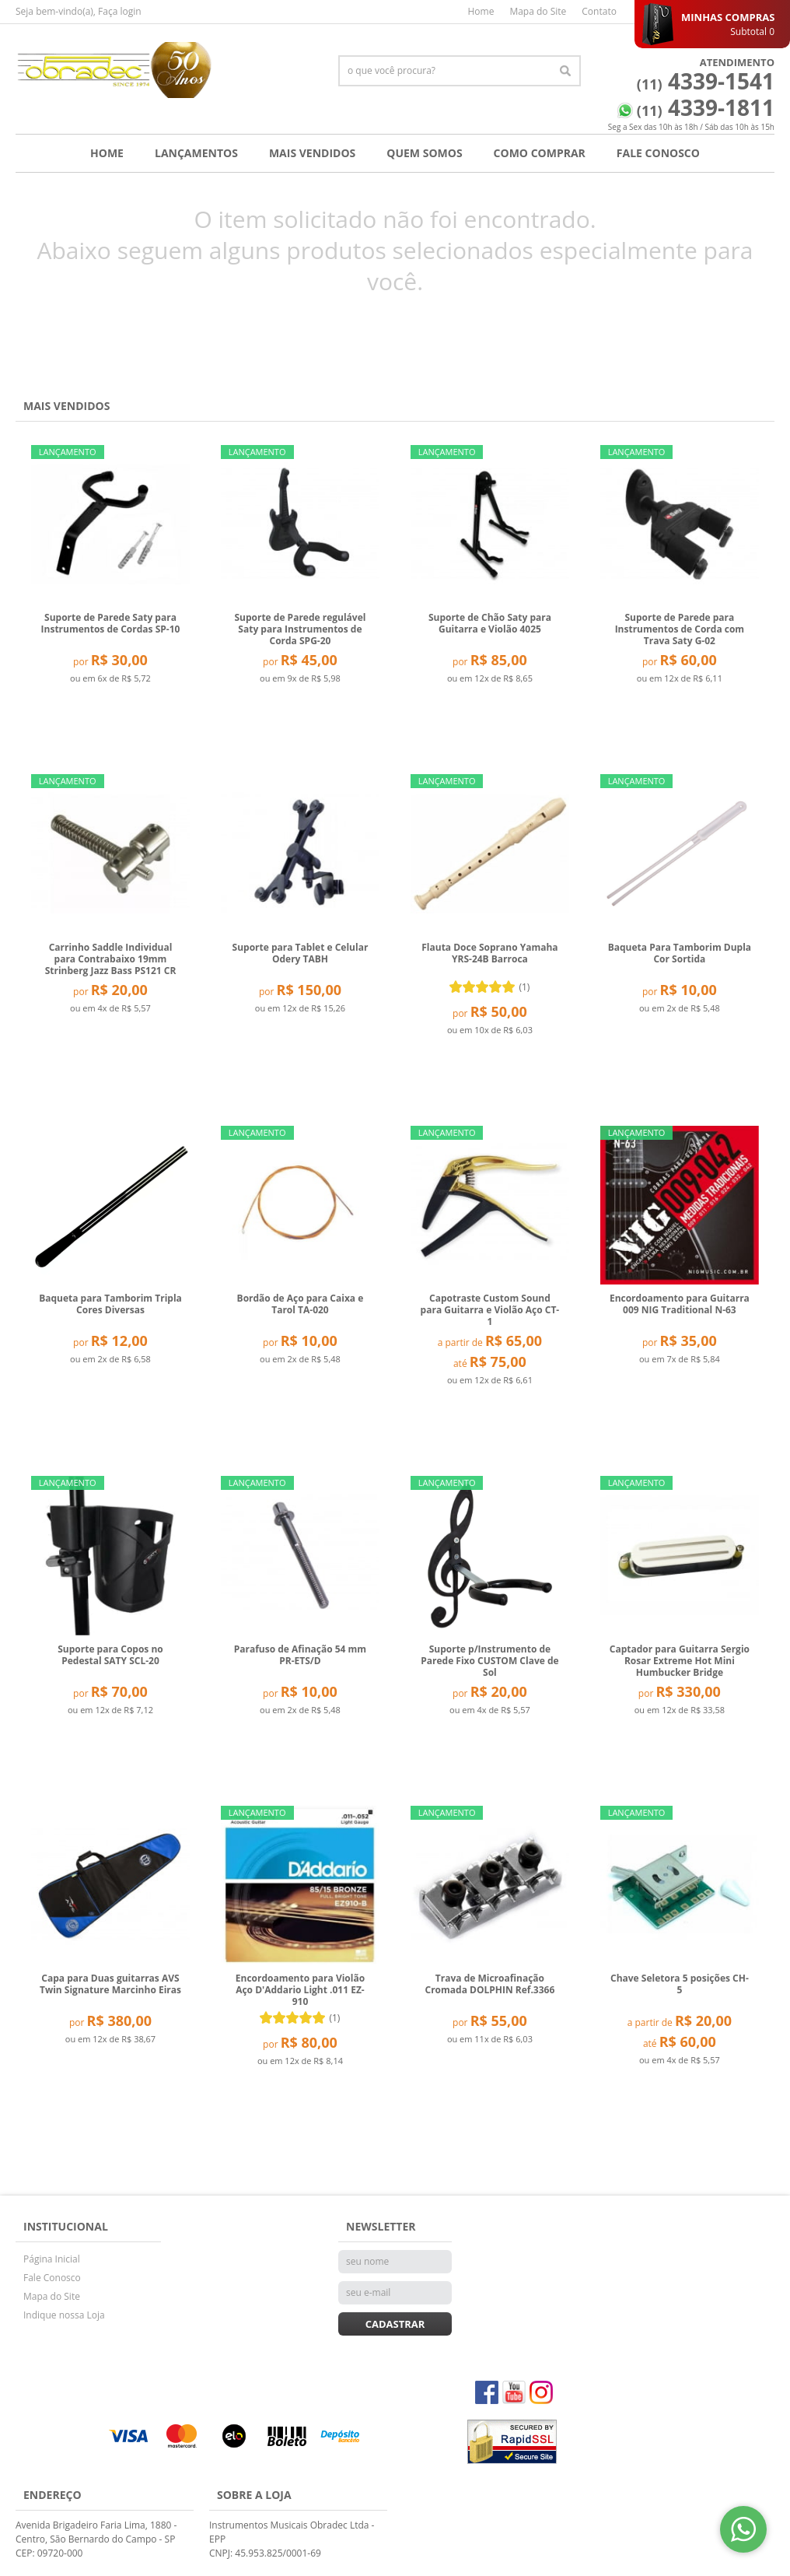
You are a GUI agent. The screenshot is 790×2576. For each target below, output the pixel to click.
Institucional (65, 2226)
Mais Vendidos (312, 152)
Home (480, 11)
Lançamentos (196, 152)
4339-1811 (705, 107)
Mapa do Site (537, 11)
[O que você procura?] (565, 70)
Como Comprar (540, 152)
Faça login (120, 11)
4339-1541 (705, 81)
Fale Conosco (658, 152)
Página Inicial (51, 2259)
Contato (599, 11)
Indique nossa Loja (64, 2315)
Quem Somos (424, 152)
